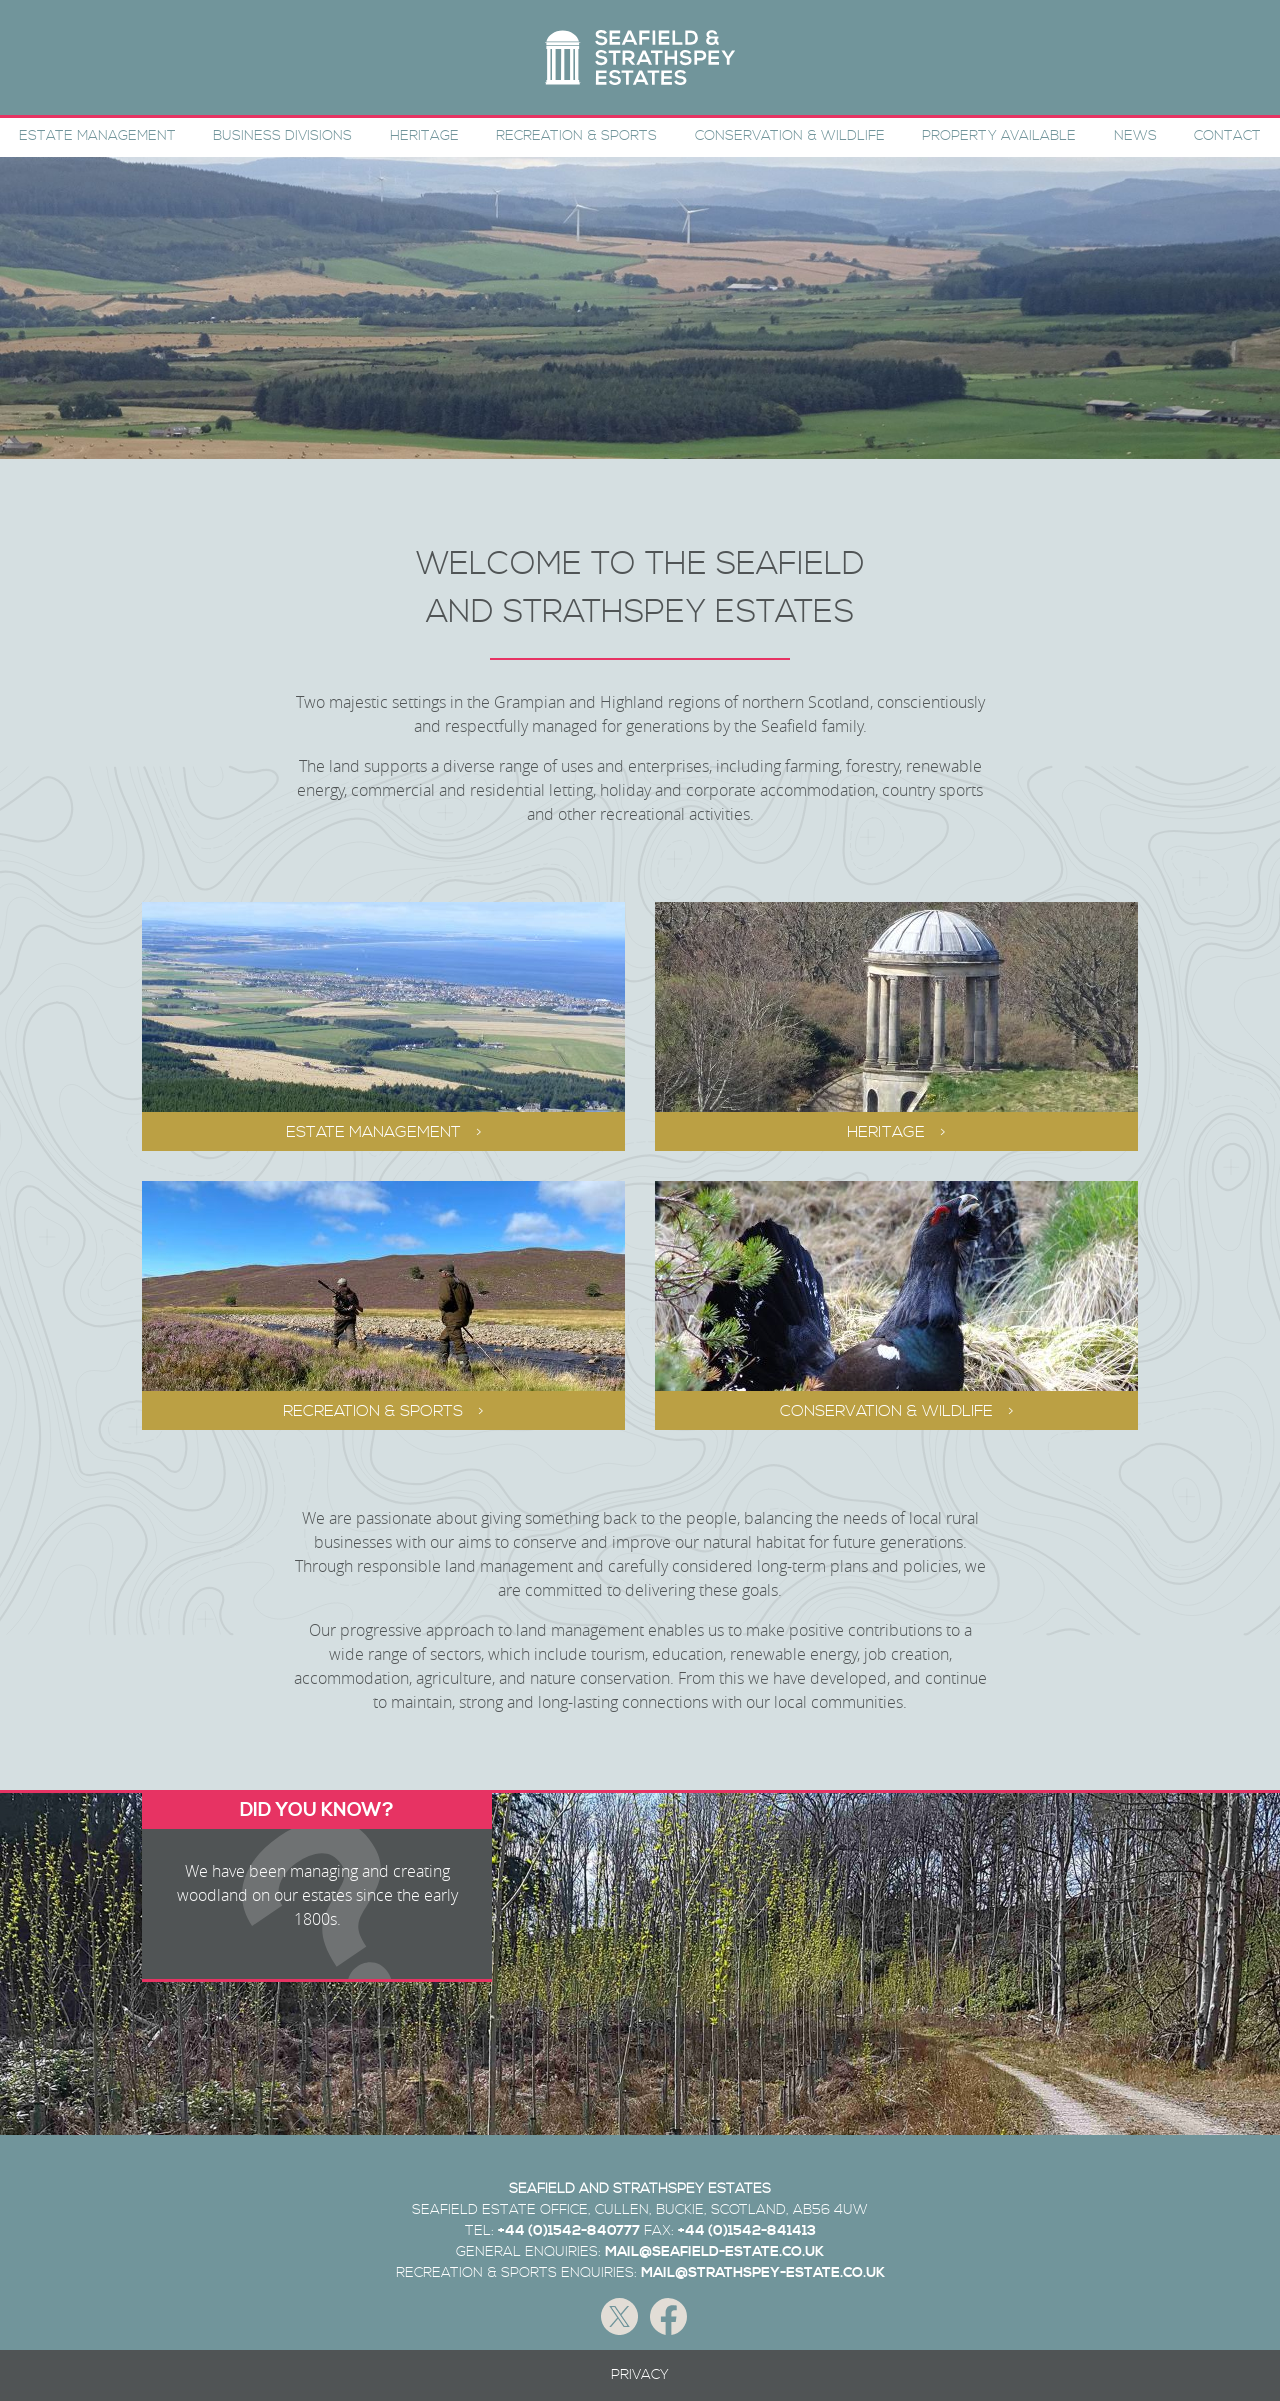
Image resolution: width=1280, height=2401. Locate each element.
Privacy (640, 2375)
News (1135, 136)
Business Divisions (282, 136)
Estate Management (97, 136)
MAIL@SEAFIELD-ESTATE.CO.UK (714, 2252)
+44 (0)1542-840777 (569, 2231)
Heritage (424, 136)
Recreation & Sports (576, 136)
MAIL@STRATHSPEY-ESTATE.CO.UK (763, 2273)
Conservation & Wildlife (790, 136)
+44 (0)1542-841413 (747, 2231)
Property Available (999, 136)
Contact (1227, 136)
